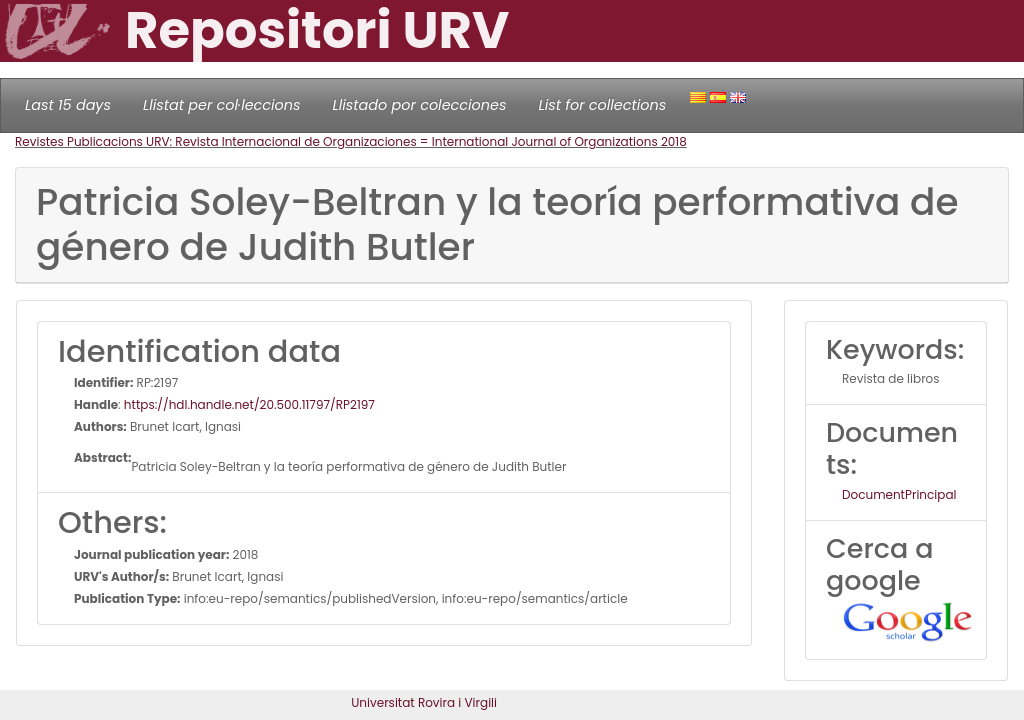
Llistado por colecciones (420, 105)
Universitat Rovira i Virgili (424, 702)
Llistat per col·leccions (222, 105)
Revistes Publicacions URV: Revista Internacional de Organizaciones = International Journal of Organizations (338, 141)
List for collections (602, 105)
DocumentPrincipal (899, 494)
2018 (674, 141)
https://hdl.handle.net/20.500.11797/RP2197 (249, 404)
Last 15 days (68, 105)
